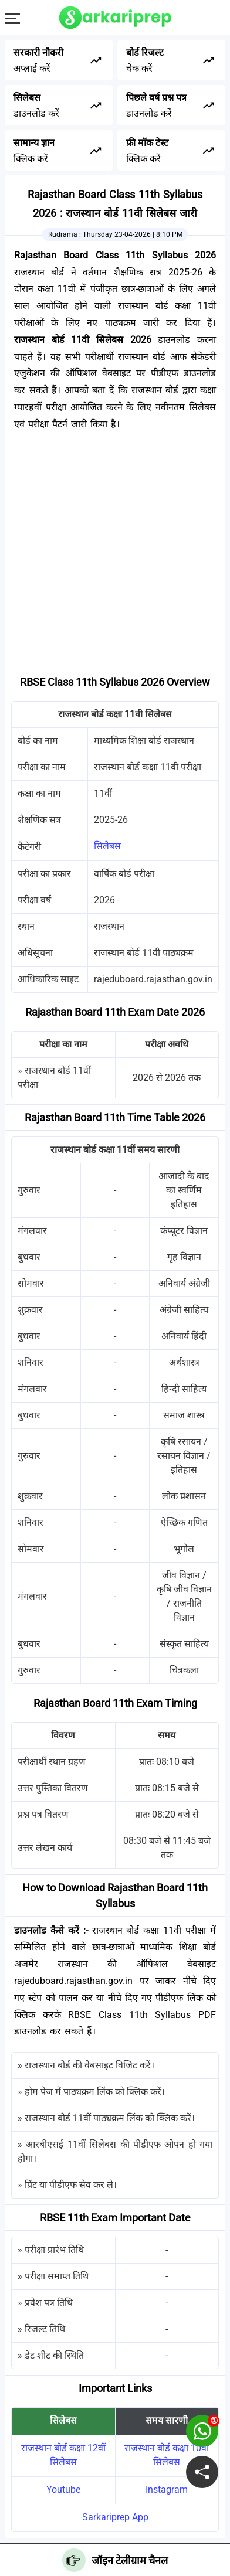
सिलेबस (107, 846)
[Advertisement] (115, 554)
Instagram (167, 2489)
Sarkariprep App (115, 2517)
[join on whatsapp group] (202, 2431)
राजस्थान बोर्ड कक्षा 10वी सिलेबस (166, 2455)
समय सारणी (167, 2420)
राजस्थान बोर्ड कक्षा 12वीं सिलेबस (63, 2455)
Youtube (63, 2489)
